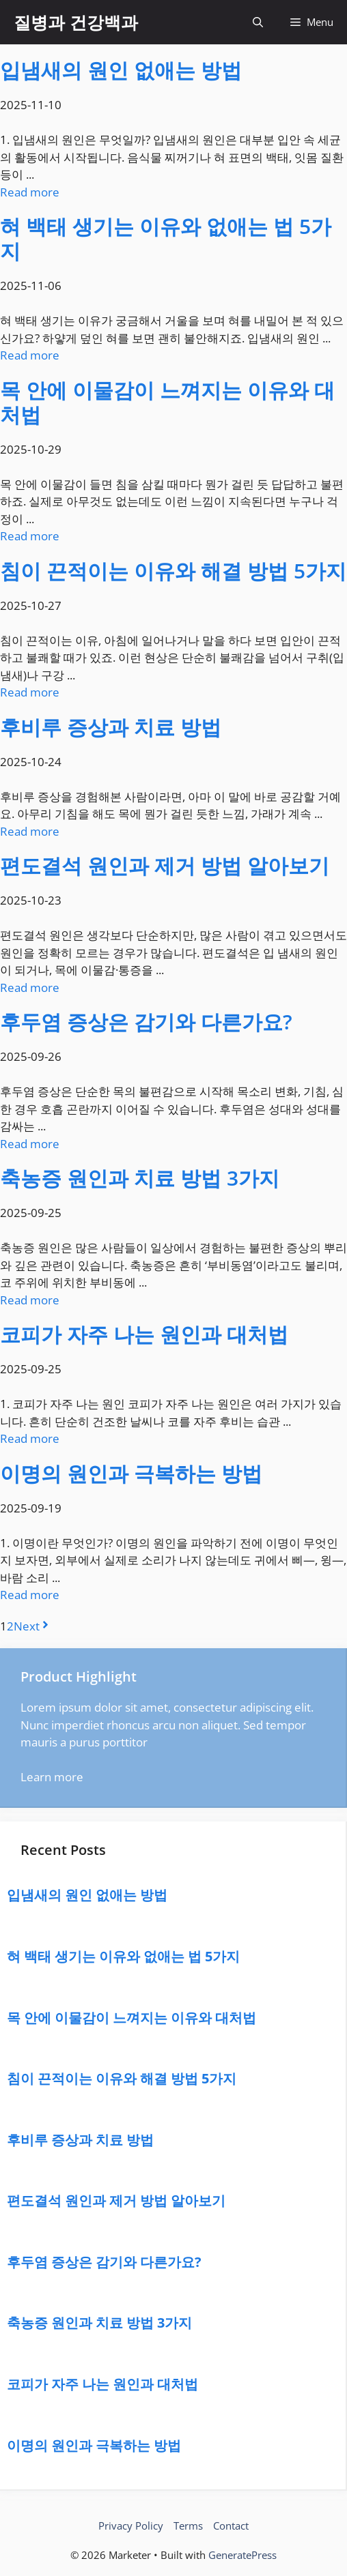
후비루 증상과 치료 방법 (110, 727)
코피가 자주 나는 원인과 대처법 (144, 1334)
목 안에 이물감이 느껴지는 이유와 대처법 (167, 402)
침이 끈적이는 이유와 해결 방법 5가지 (173, 571)
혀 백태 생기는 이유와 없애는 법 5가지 (165, 238)
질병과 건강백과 (76, 21)
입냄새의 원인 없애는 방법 (121, 70)
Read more (29, 192)
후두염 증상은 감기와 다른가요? (146, 1022)
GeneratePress (242, 2555)
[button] (258, 22)
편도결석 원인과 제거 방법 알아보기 (164, 865)
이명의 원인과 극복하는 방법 (131, 1473)
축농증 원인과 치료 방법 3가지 (139, 1178)
